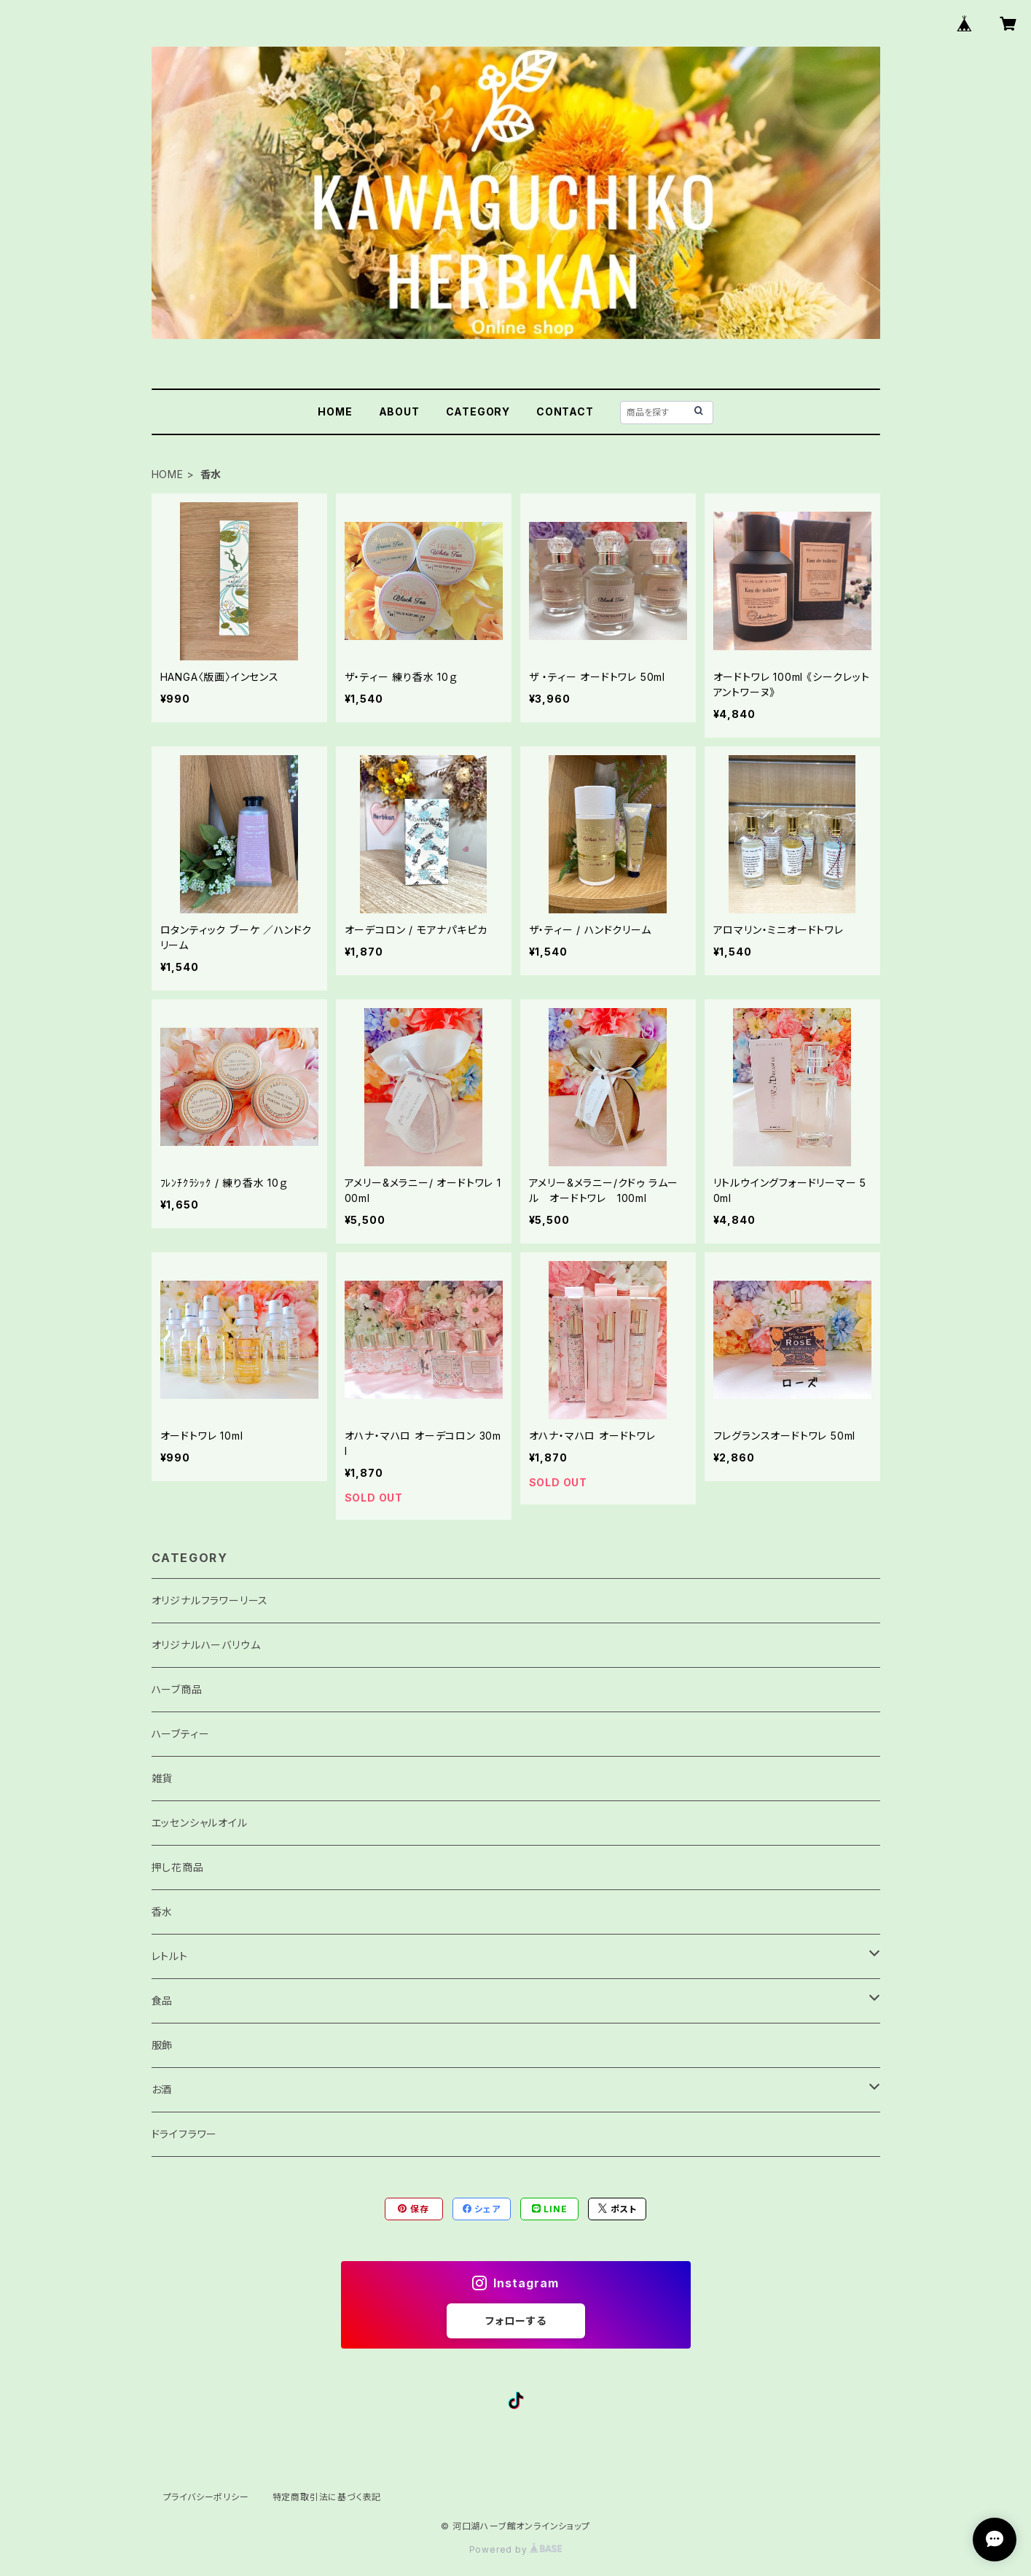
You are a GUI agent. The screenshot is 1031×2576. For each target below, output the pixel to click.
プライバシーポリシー (206, 2496)
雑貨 (162, 1778)
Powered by (515, 2549)
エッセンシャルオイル (200, 1822)
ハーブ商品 (177, 1689)
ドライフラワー (185, 2134)
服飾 (162, 2045)
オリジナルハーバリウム (206, 1645)
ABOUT (399, 411)
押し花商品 (178, 1867)
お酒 (162, 2089)
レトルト (170, 1956)
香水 (162, 1911)
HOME (335, 411)
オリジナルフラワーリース (210, 1600)
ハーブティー (181, 1734)
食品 (162, 2000)
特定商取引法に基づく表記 (327, 2496)
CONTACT (565, 411)
